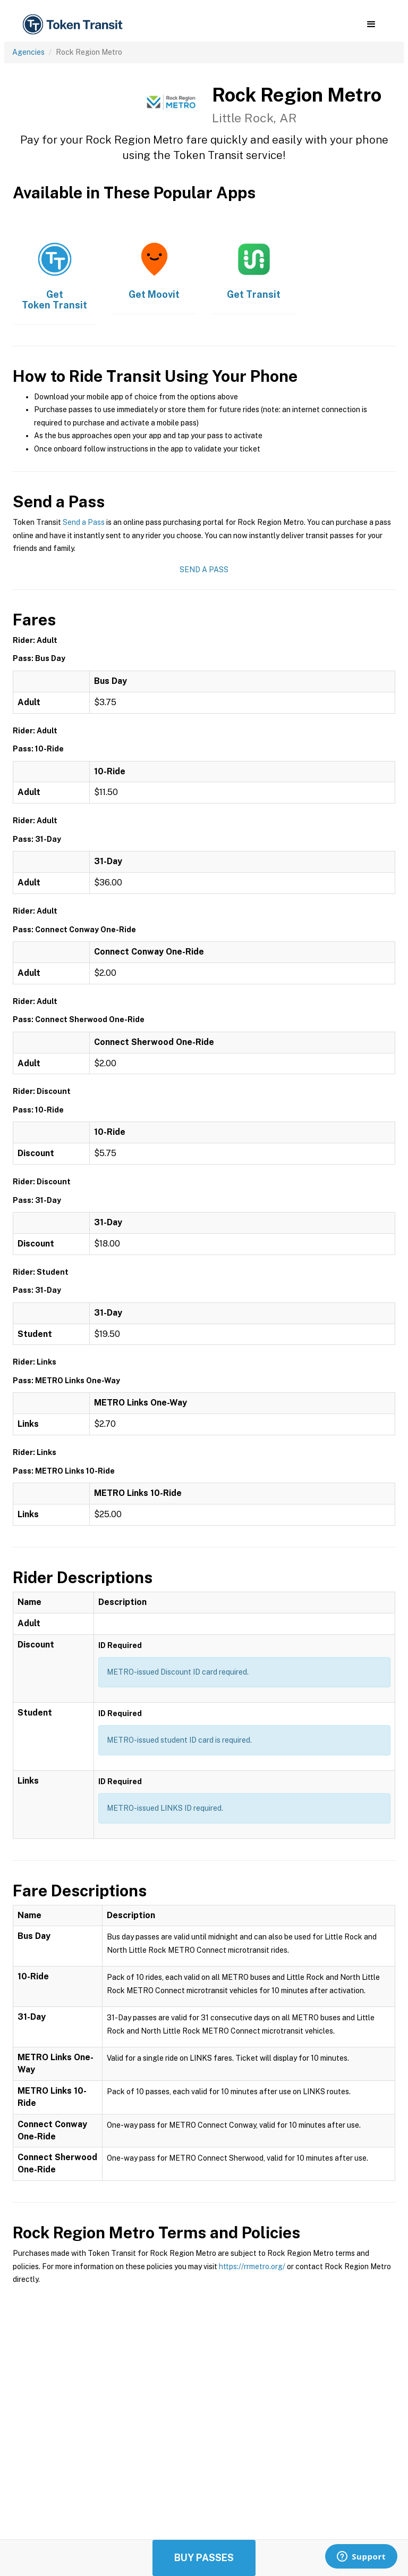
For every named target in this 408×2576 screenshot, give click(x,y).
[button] (371, 24)
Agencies (28, 52)
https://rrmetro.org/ (252, 2266)
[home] (74, 25)
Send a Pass (84, 522)
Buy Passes (204, 2557)
